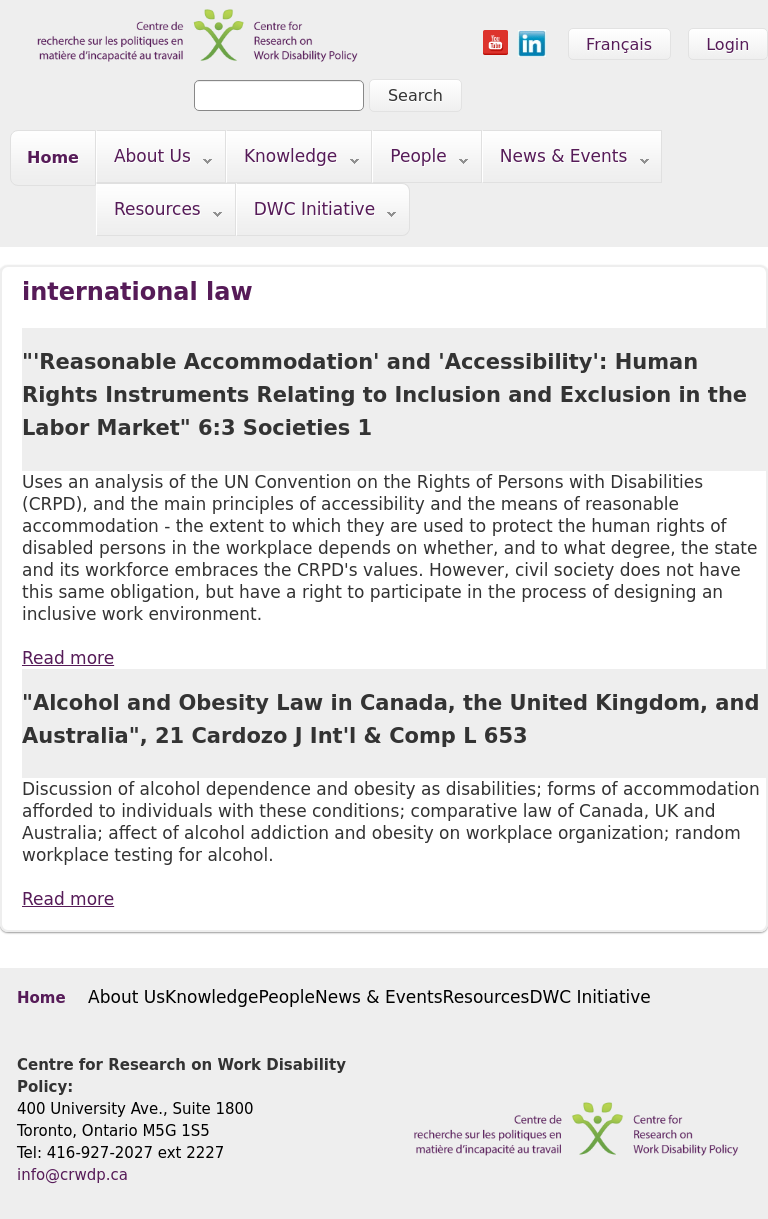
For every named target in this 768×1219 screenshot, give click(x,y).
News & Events (566, 160)
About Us (154, 160)
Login (727, 44)
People (420, 160)
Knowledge (293, 160)
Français (619, 44)
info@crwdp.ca (72, 1175)
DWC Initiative (317, 213)
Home (53, 157)
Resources (159, 213)
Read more (68, 658)
